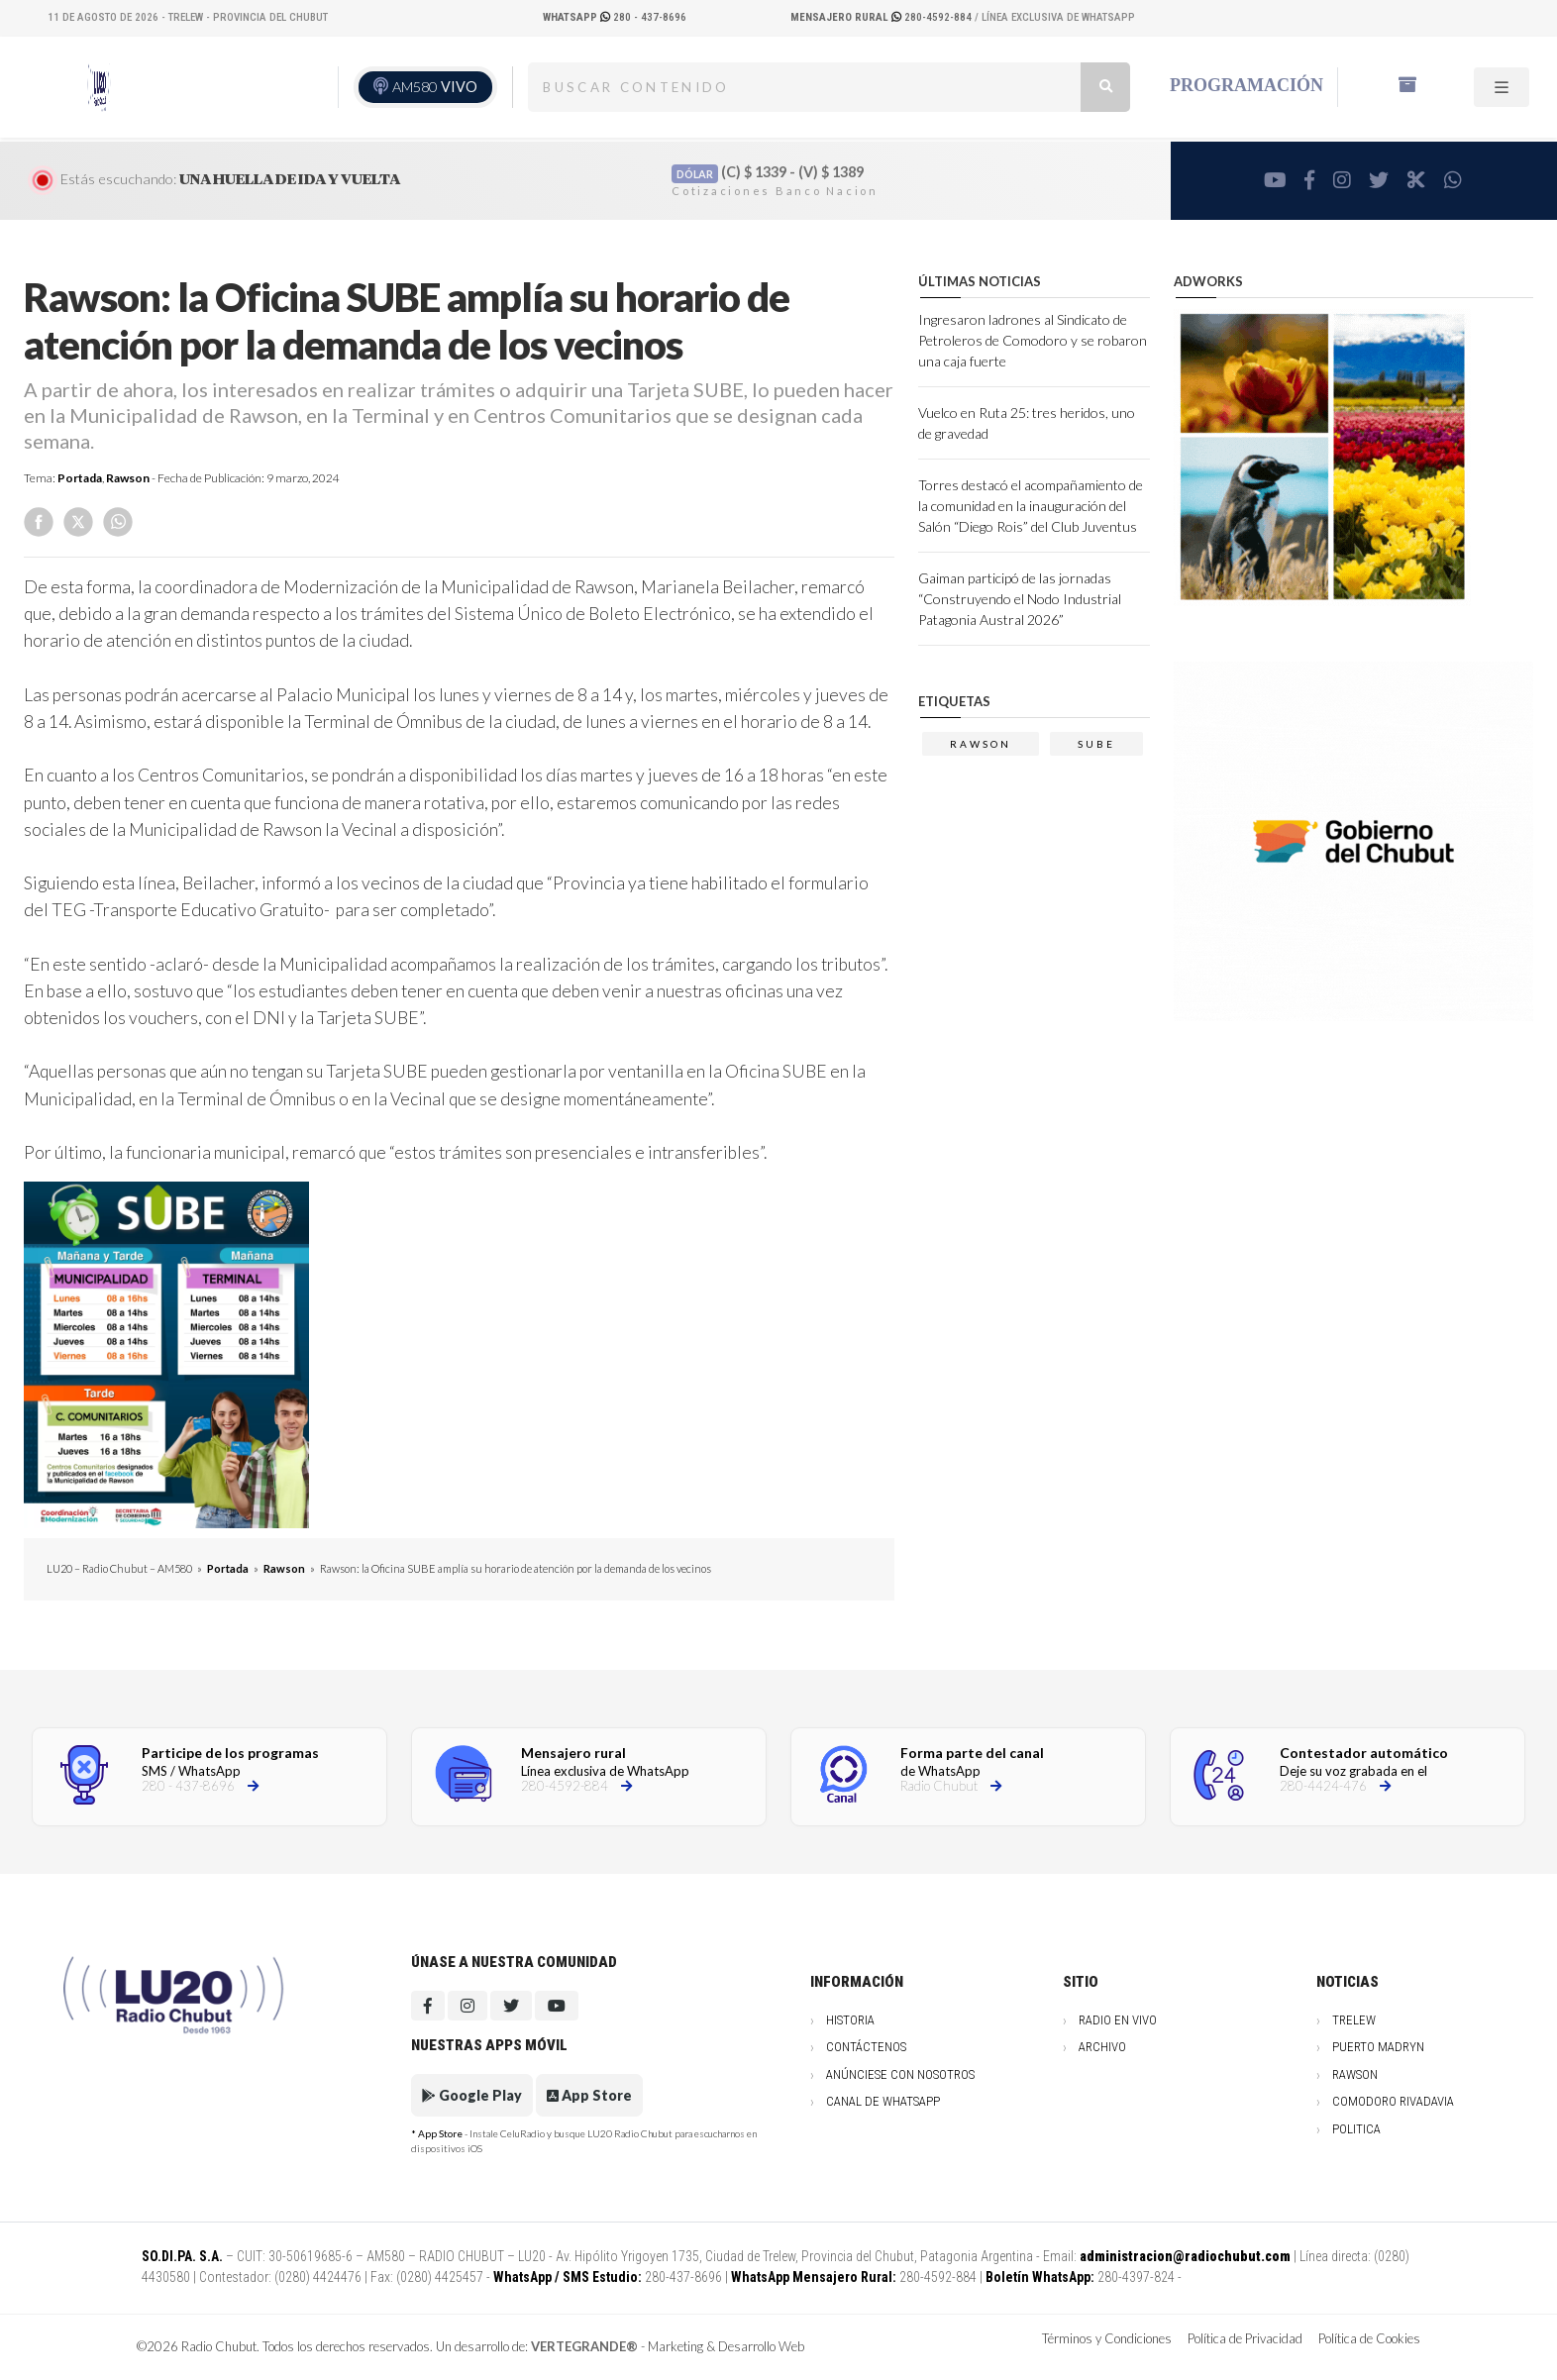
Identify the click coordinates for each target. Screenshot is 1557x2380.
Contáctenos (866, 2046)
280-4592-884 (882, 17)
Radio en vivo (1118, 2020)
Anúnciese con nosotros (900, 2074)
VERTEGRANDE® (584, 2346)
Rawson (128, 477)
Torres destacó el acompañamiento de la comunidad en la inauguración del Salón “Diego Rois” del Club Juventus (1030, 505)
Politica (1356, 2128)
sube (1096, 744)
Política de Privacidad (1245, 2338)
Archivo (1102, 2046)
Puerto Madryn (1378, 2046)
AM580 (434, 86)
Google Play (472, 2095)
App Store (589, 2095)
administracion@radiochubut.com (1185, 2256)
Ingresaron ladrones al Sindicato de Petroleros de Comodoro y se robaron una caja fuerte (1032, 340)
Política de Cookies (1369, 2338)
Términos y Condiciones (1107, 2338)
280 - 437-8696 (614, 17)
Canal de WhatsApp (883, 2101)
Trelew (1354, 2020)
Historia (850, 2020)
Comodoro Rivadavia (1393, 2101)
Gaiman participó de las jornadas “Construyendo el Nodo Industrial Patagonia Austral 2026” (1019, 598)
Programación (1246, 85)
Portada (79, 477)
